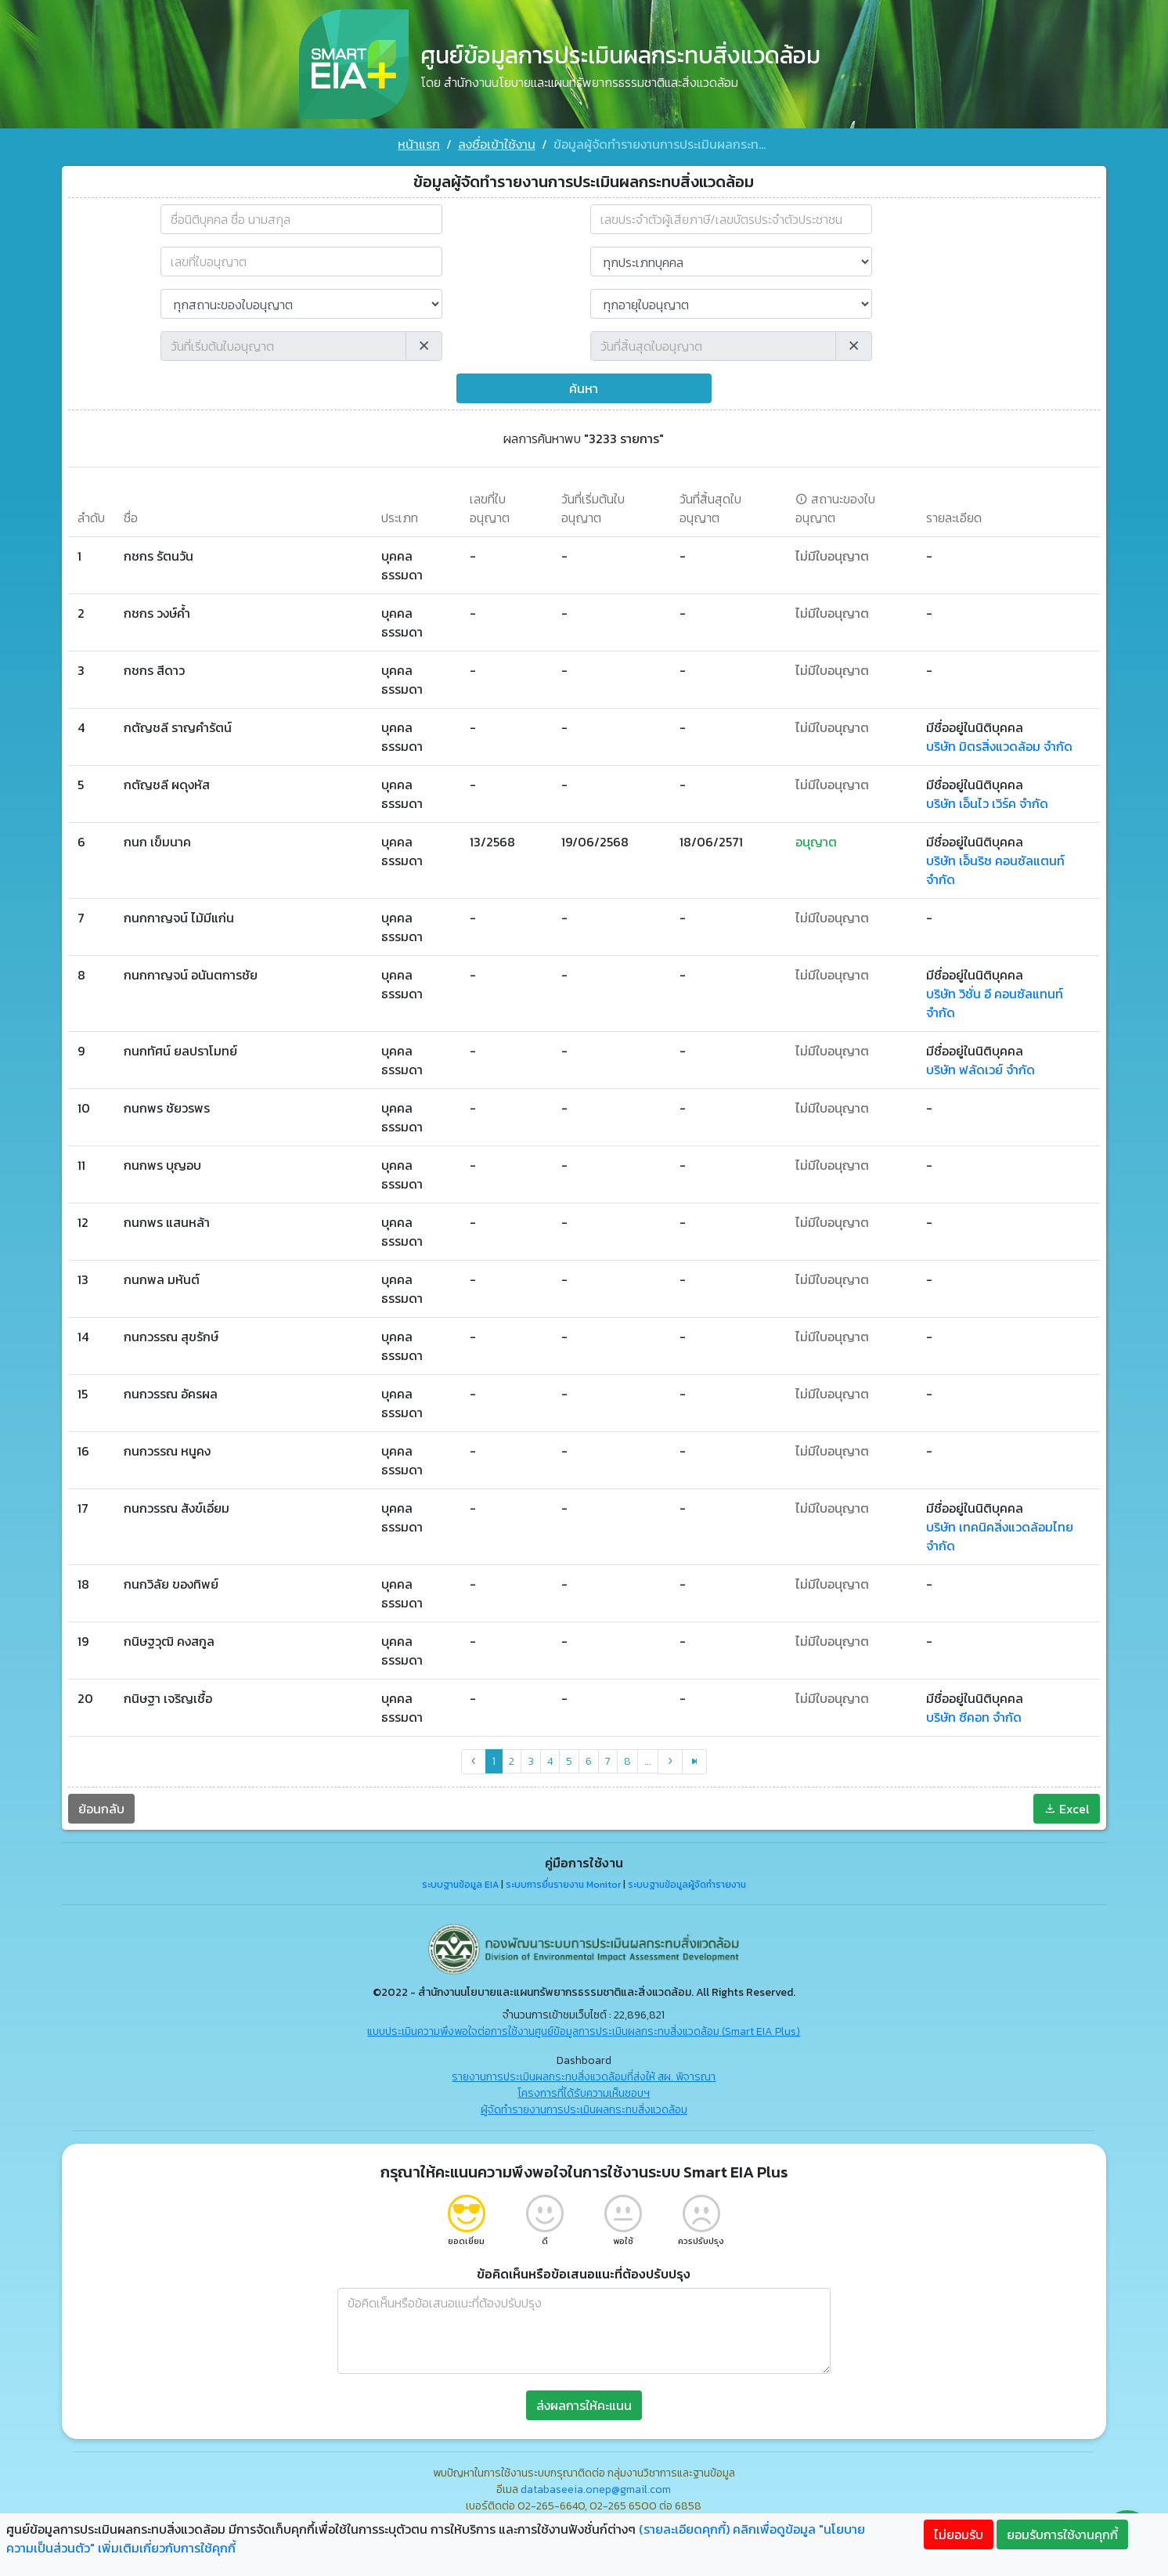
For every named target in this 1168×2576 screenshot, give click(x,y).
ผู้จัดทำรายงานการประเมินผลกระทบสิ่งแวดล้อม (584, 2110)
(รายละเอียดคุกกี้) (684, 2529)
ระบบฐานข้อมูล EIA (460, 1885)
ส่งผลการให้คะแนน (584, 2405)
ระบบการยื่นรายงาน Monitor (563, 1885)
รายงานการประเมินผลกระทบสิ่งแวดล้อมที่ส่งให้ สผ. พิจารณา (584, 2077)
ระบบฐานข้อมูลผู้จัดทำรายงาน (687, 1885)
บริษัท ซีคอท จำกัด (974, 1717)
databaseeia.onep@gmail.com (596, 2489)
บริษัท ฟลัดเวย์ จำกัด (980, 1069)
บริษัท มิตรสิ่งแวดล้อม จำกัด (999, 746)
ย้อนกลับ (101, 1808)
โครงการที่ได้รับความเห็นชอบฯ (583, 2093)
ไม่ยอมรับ (958, 2534)
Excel (1067, 1808)
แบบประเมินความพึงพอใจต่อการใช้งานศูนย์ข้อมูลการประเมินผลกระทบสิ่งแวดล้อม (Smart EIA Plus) (583, 2031)
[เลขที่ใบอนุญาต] (301, 261)
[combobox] (301, 219)
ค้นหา (583, 388)
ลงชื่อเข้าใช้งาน (496, 144)
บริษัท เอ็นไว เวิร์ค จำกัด (987, 803)
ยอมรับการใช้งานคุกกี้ (1062, 2534)
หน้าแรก (419, 144)
